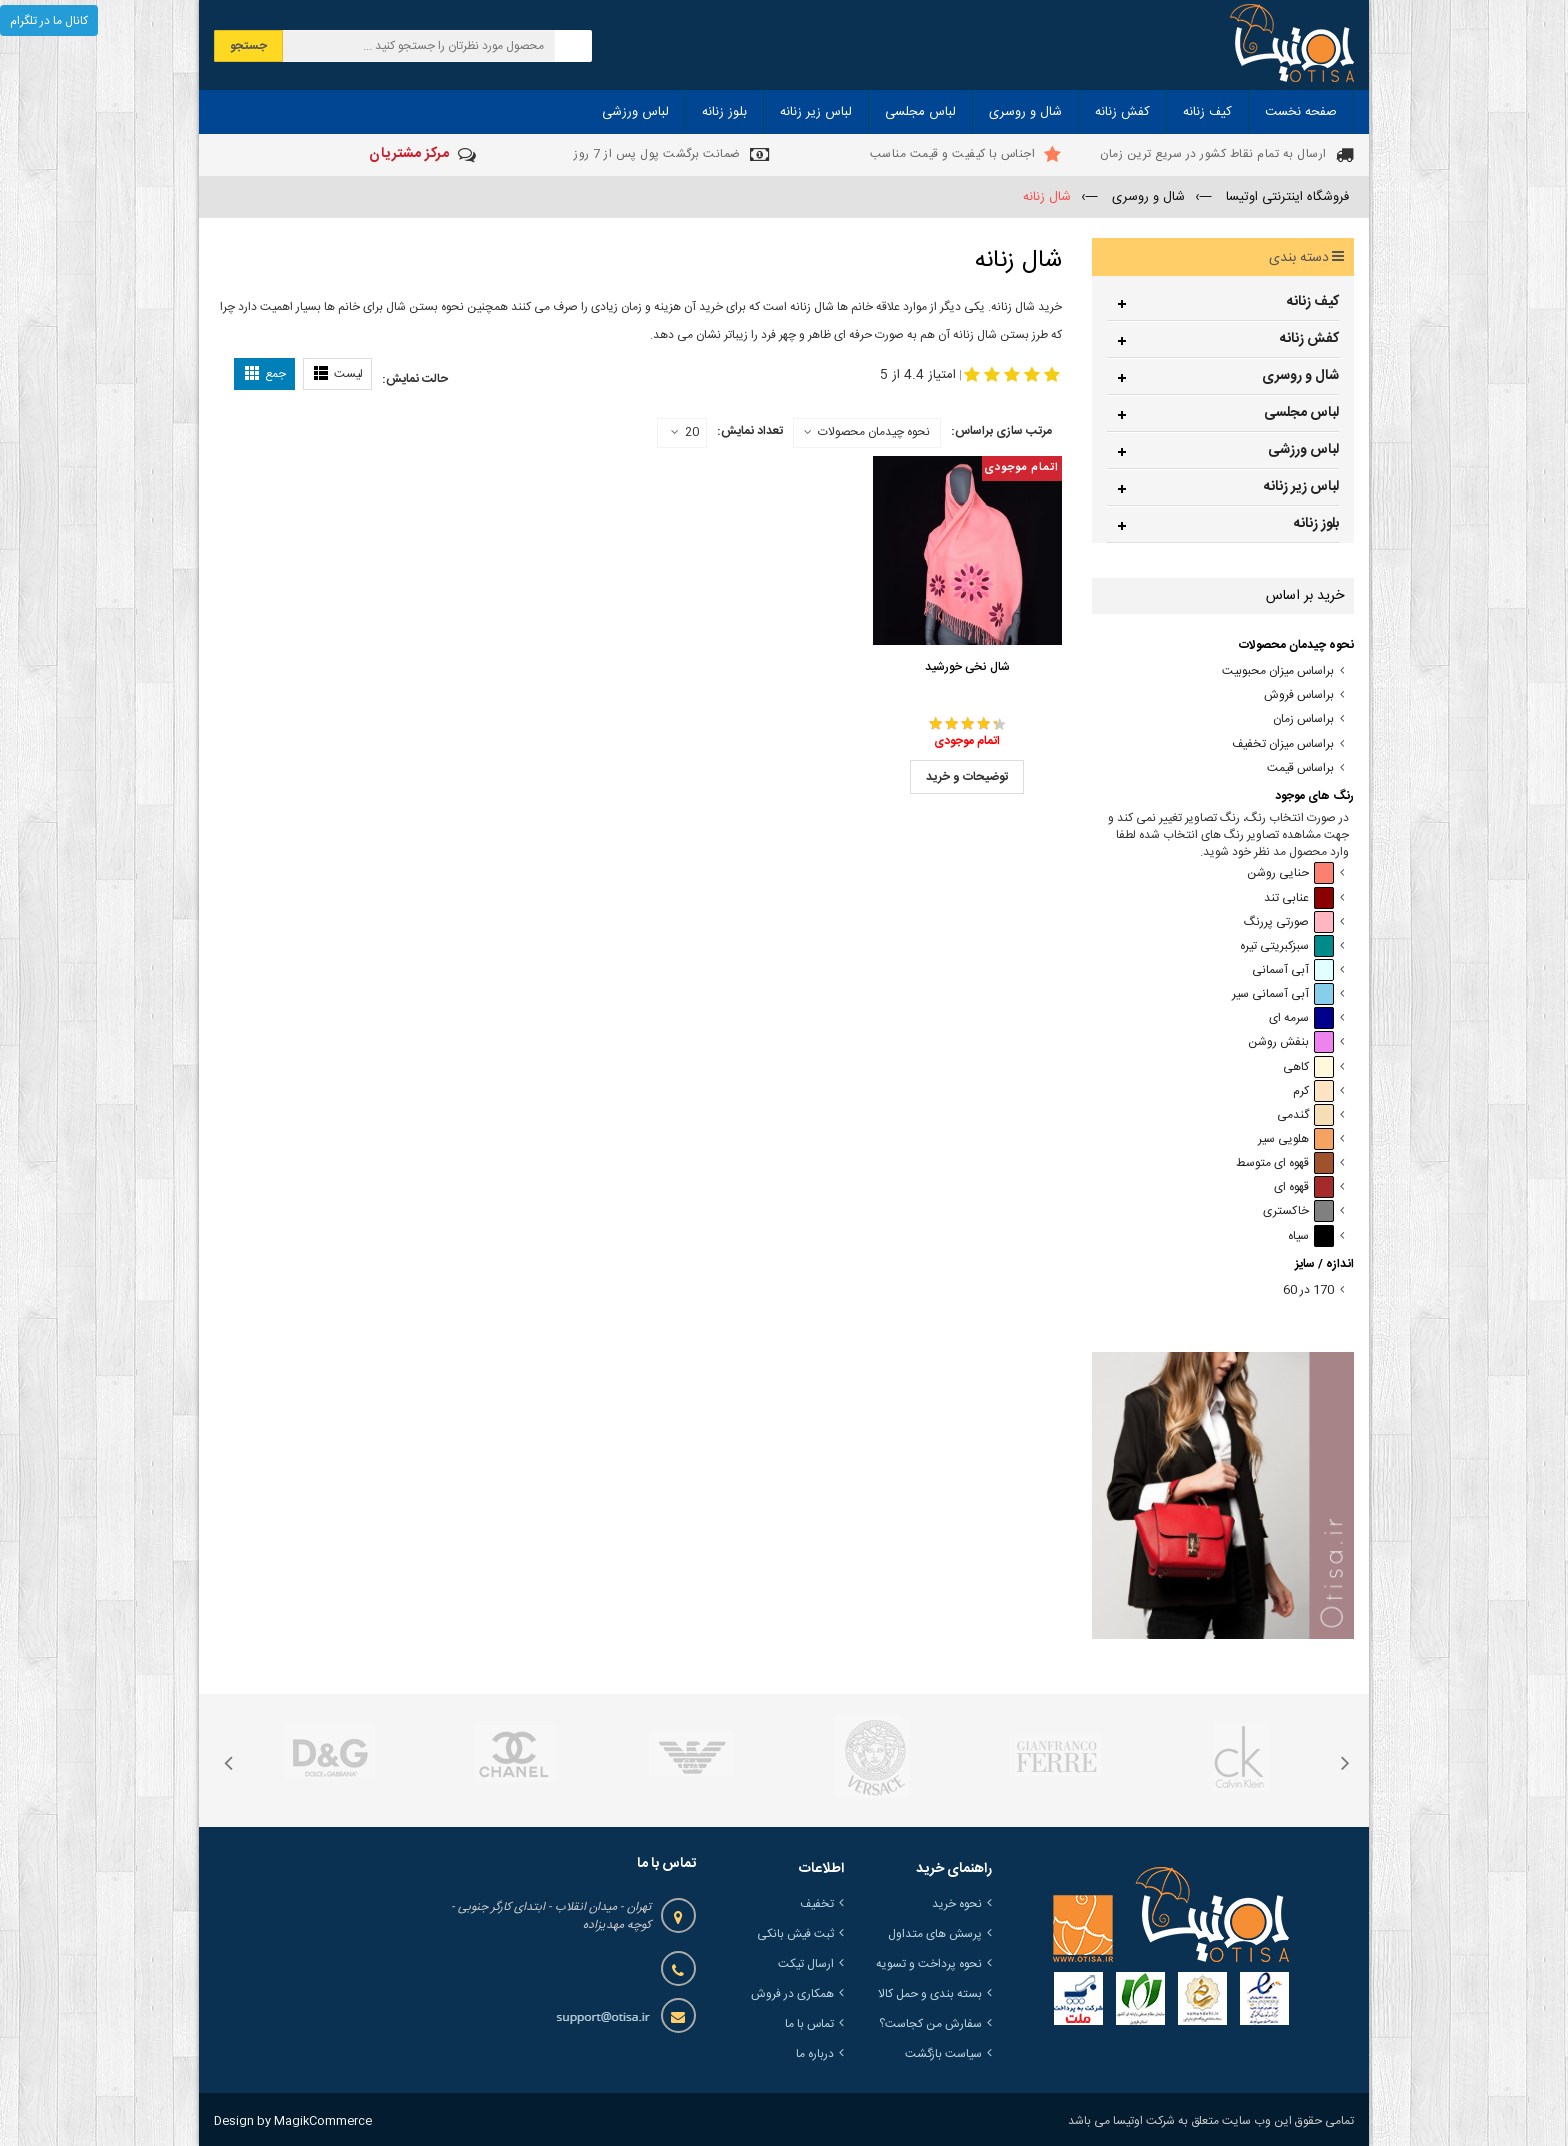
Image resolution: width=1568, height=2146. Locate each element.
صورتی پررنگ (1289, 922)
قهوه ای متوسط (1285, 1163)
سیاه (1311, 1236)
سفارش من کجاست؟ (930, 2024)
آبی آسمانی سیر (1283, 994)
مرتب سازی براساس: (1001, 431)
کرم (1313, 1091)
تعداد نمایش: (750, 431)
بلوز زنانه (1316, 524)
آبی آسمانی (1293, 970)
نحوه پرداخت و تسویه (929, 1964)
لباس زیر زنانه (1301, 487)
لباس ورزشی (1303, 450)
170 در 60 (1308, 1290)
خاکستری (1298, 1211)
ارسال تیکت (806, 1964)
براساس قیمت (1300, 768)
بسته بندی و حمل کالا (930, 1994)
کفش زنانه (1309, 339)
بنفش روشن (1291, 1042)
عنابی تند (1299, 898)
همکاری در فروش (792, 1994)
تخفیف (817, 1904)
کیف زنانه (1313, 302)
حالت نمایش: (415, 379)
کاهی (1308, 1067)
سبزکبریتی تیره (1287, 946)
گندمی (1305, 1115)
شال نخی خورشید (967, 667)
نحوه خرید (957, 1904)
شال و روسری (1300, 376)
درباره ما (815, 2054)
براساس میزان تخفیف (1283, 744)
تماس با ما (809, 2024)
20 (685, 433)
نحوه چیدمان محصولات (874, 432)
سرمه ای (1301, 1018)
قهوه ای (1304, 1187)
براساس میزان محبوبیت (1278, 671)
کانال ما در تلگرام (49, 21)
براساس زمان (1303, 719)
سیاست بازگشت (943, 2054)
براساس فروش (1299, 695)
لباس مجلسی (1301, 413)
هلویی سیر (1296, 1139)
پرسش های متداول (935, 1934)
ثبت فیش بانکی (795, 1934)
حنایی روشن (1290, 873)
